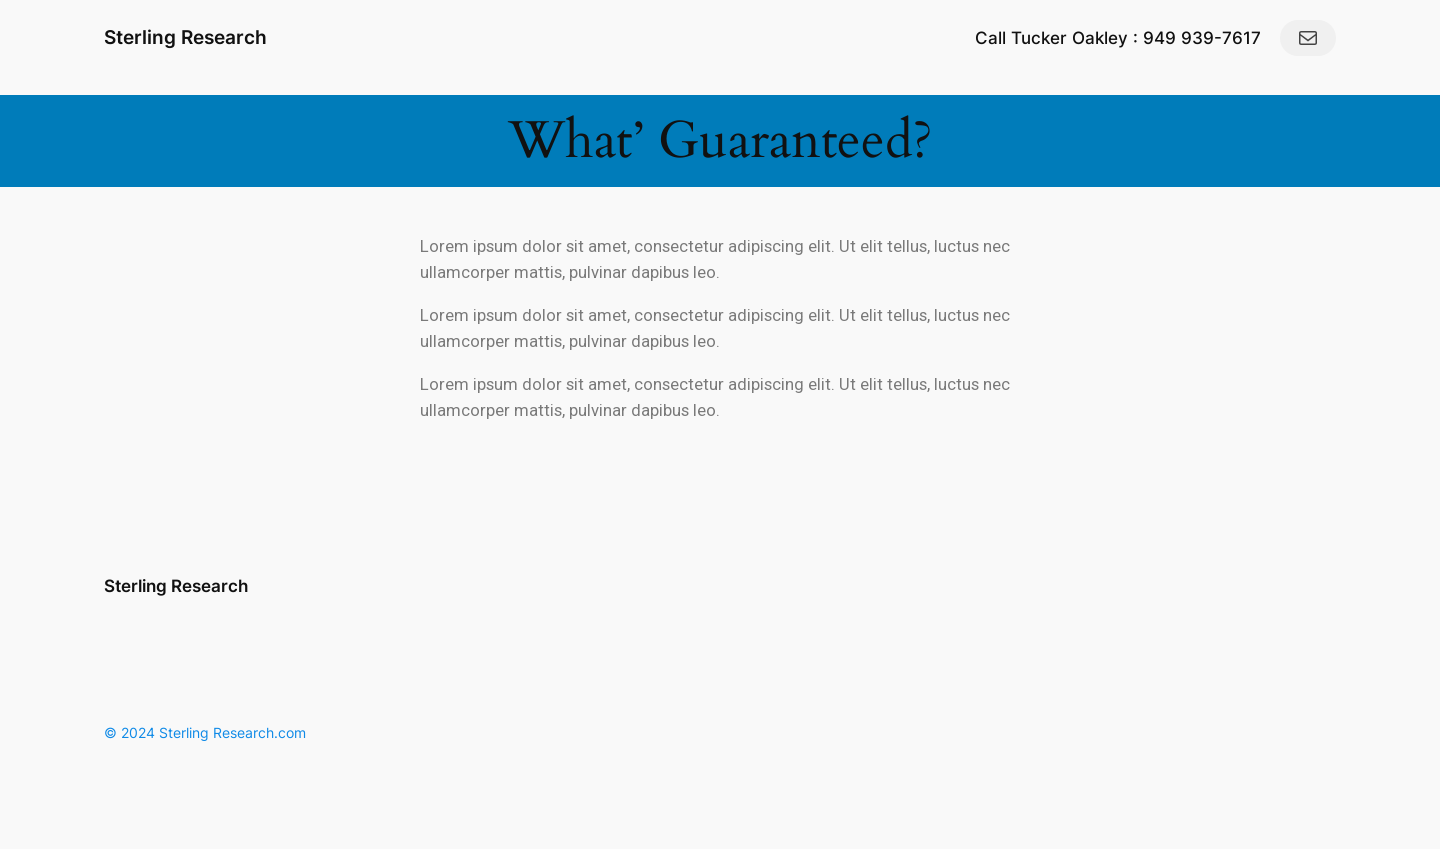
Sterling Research (185, 37)
